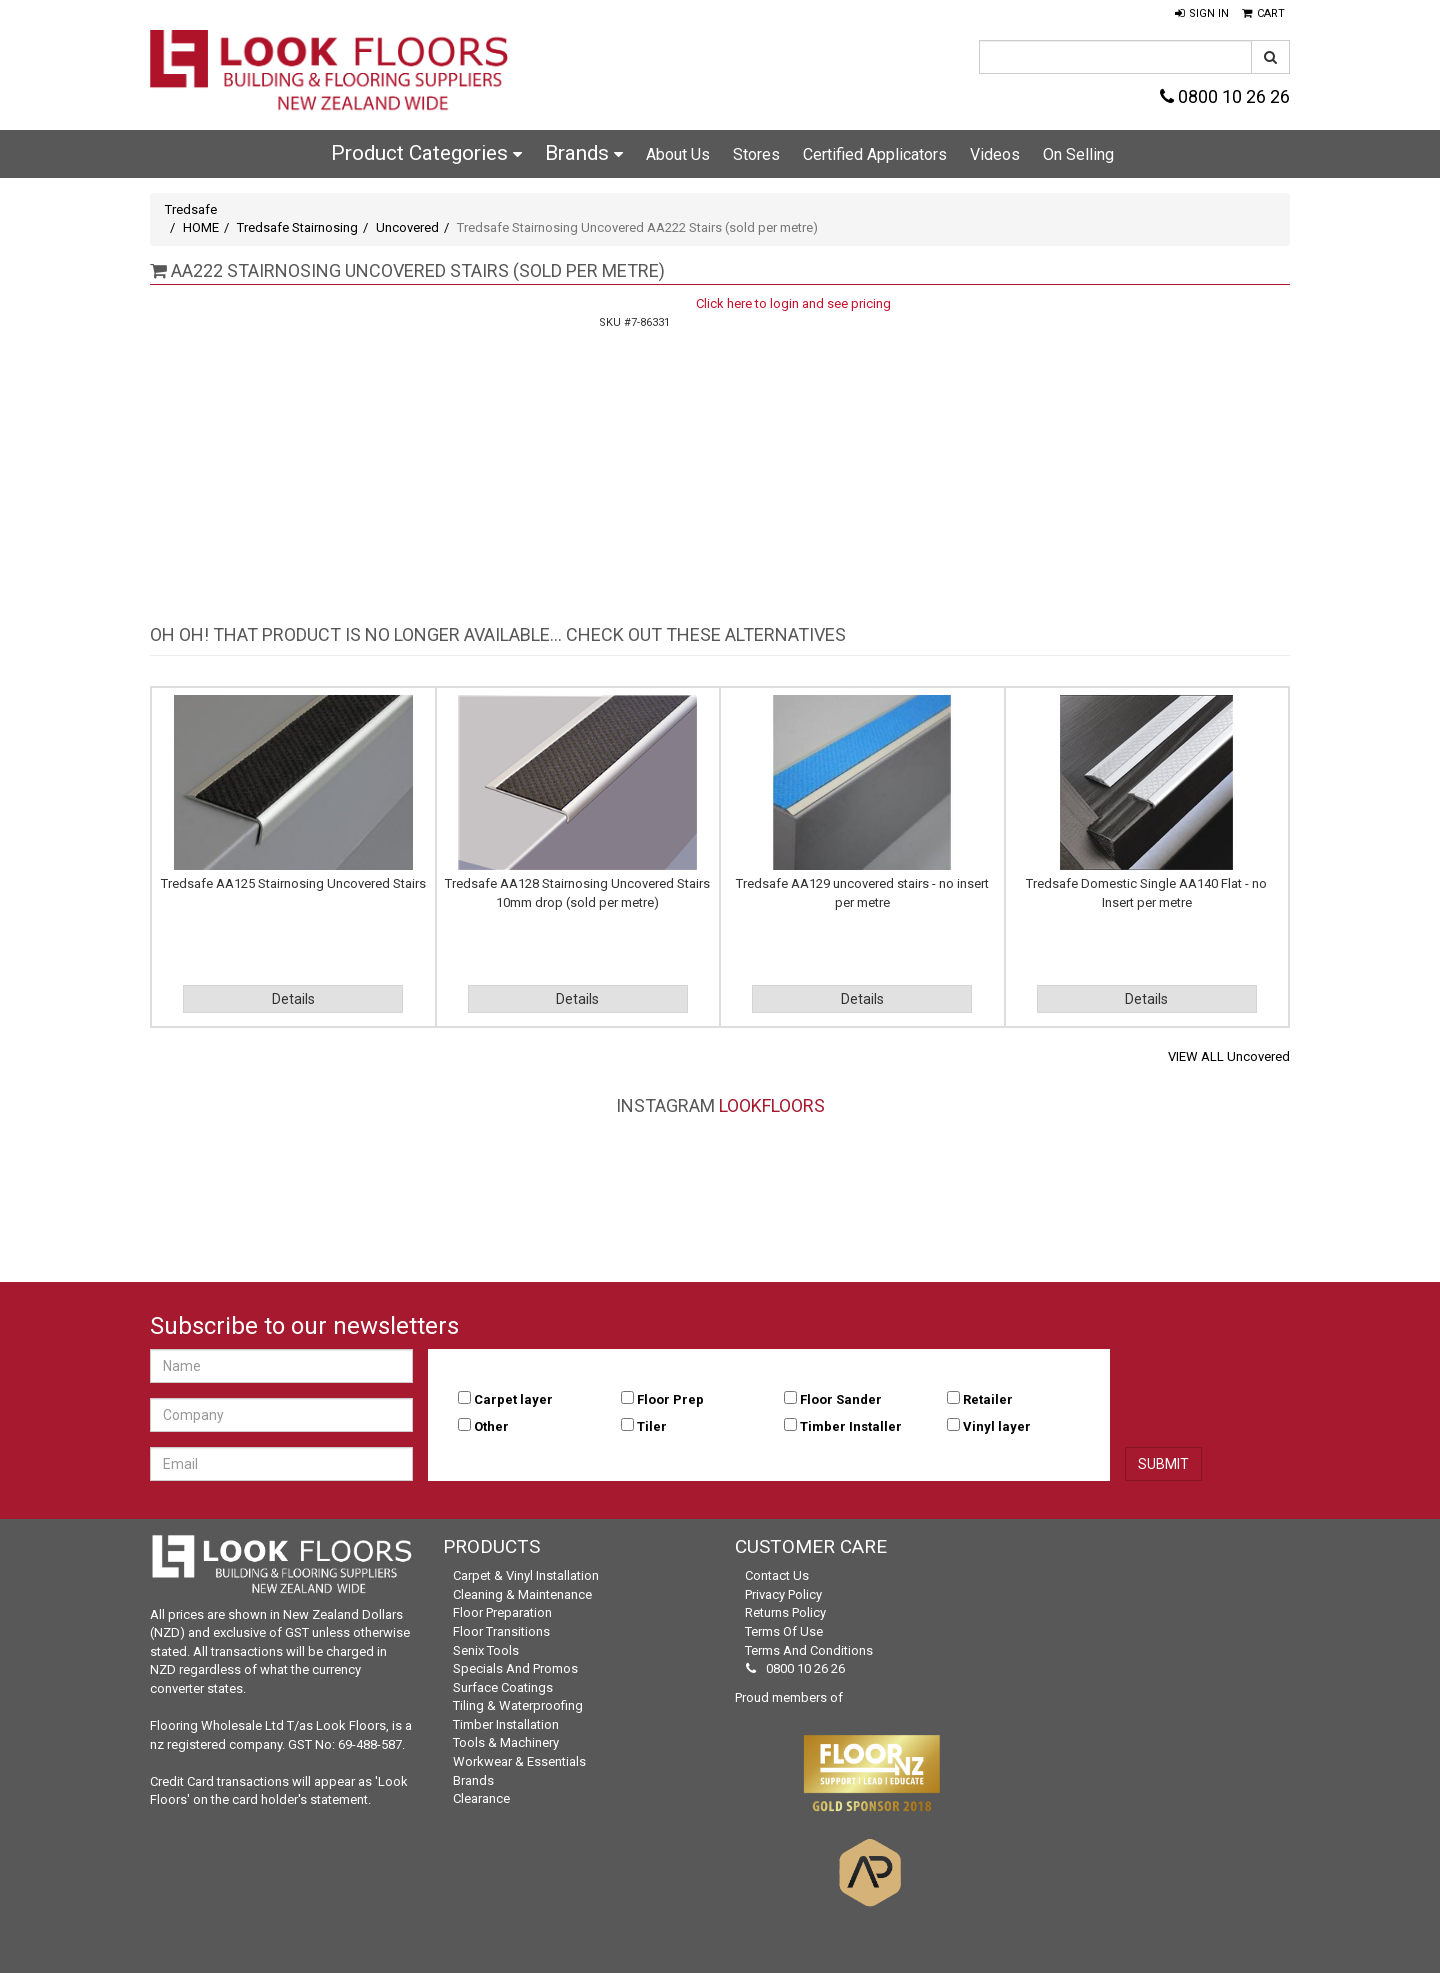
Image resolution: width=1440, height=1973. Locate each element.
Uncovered (407, 227)
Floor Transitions (501, 1631)
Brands (584, 153)
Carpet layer (513, 1399)
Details (293, 999)
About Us (678, 154)
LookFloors (772, 1105)
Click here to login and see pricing (793, 303)
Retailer (988, 1399)
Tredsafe (191, 209)
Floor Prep (670, 1399)
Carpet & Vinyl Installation (526, 1575)
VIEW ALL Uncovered (1229, 1056)
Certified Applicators (875, 154)
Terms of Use (784, 1631)
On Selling (1078, 154)
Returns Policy (785, 1612)
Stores (756, 154)
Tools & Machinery (506, 1742)
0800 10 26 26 (1225, 96)
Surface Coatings (503, 1687)
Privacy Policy (783, 1594)
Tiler (652, 1426)
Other (491, 1426)
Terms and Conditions (809, 1650)
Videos (995, 154)
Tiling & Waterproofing (518, 1705)
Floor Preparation (502, 1612)
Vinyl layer (997, 1426)
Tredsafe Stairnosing (297, 227)
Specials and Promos (515, 1668)
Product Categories (426, 153)
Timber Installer (851, 1426)
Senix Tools (486, 1650)
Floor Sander (841, 1399)
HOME (201, 227)
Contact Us (777, 1575)
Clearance (481, 1798)
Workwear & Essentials (519, 1761)
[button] (1202, 14)
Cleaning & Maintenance (522, 1594)
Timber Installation (506, 1724)
